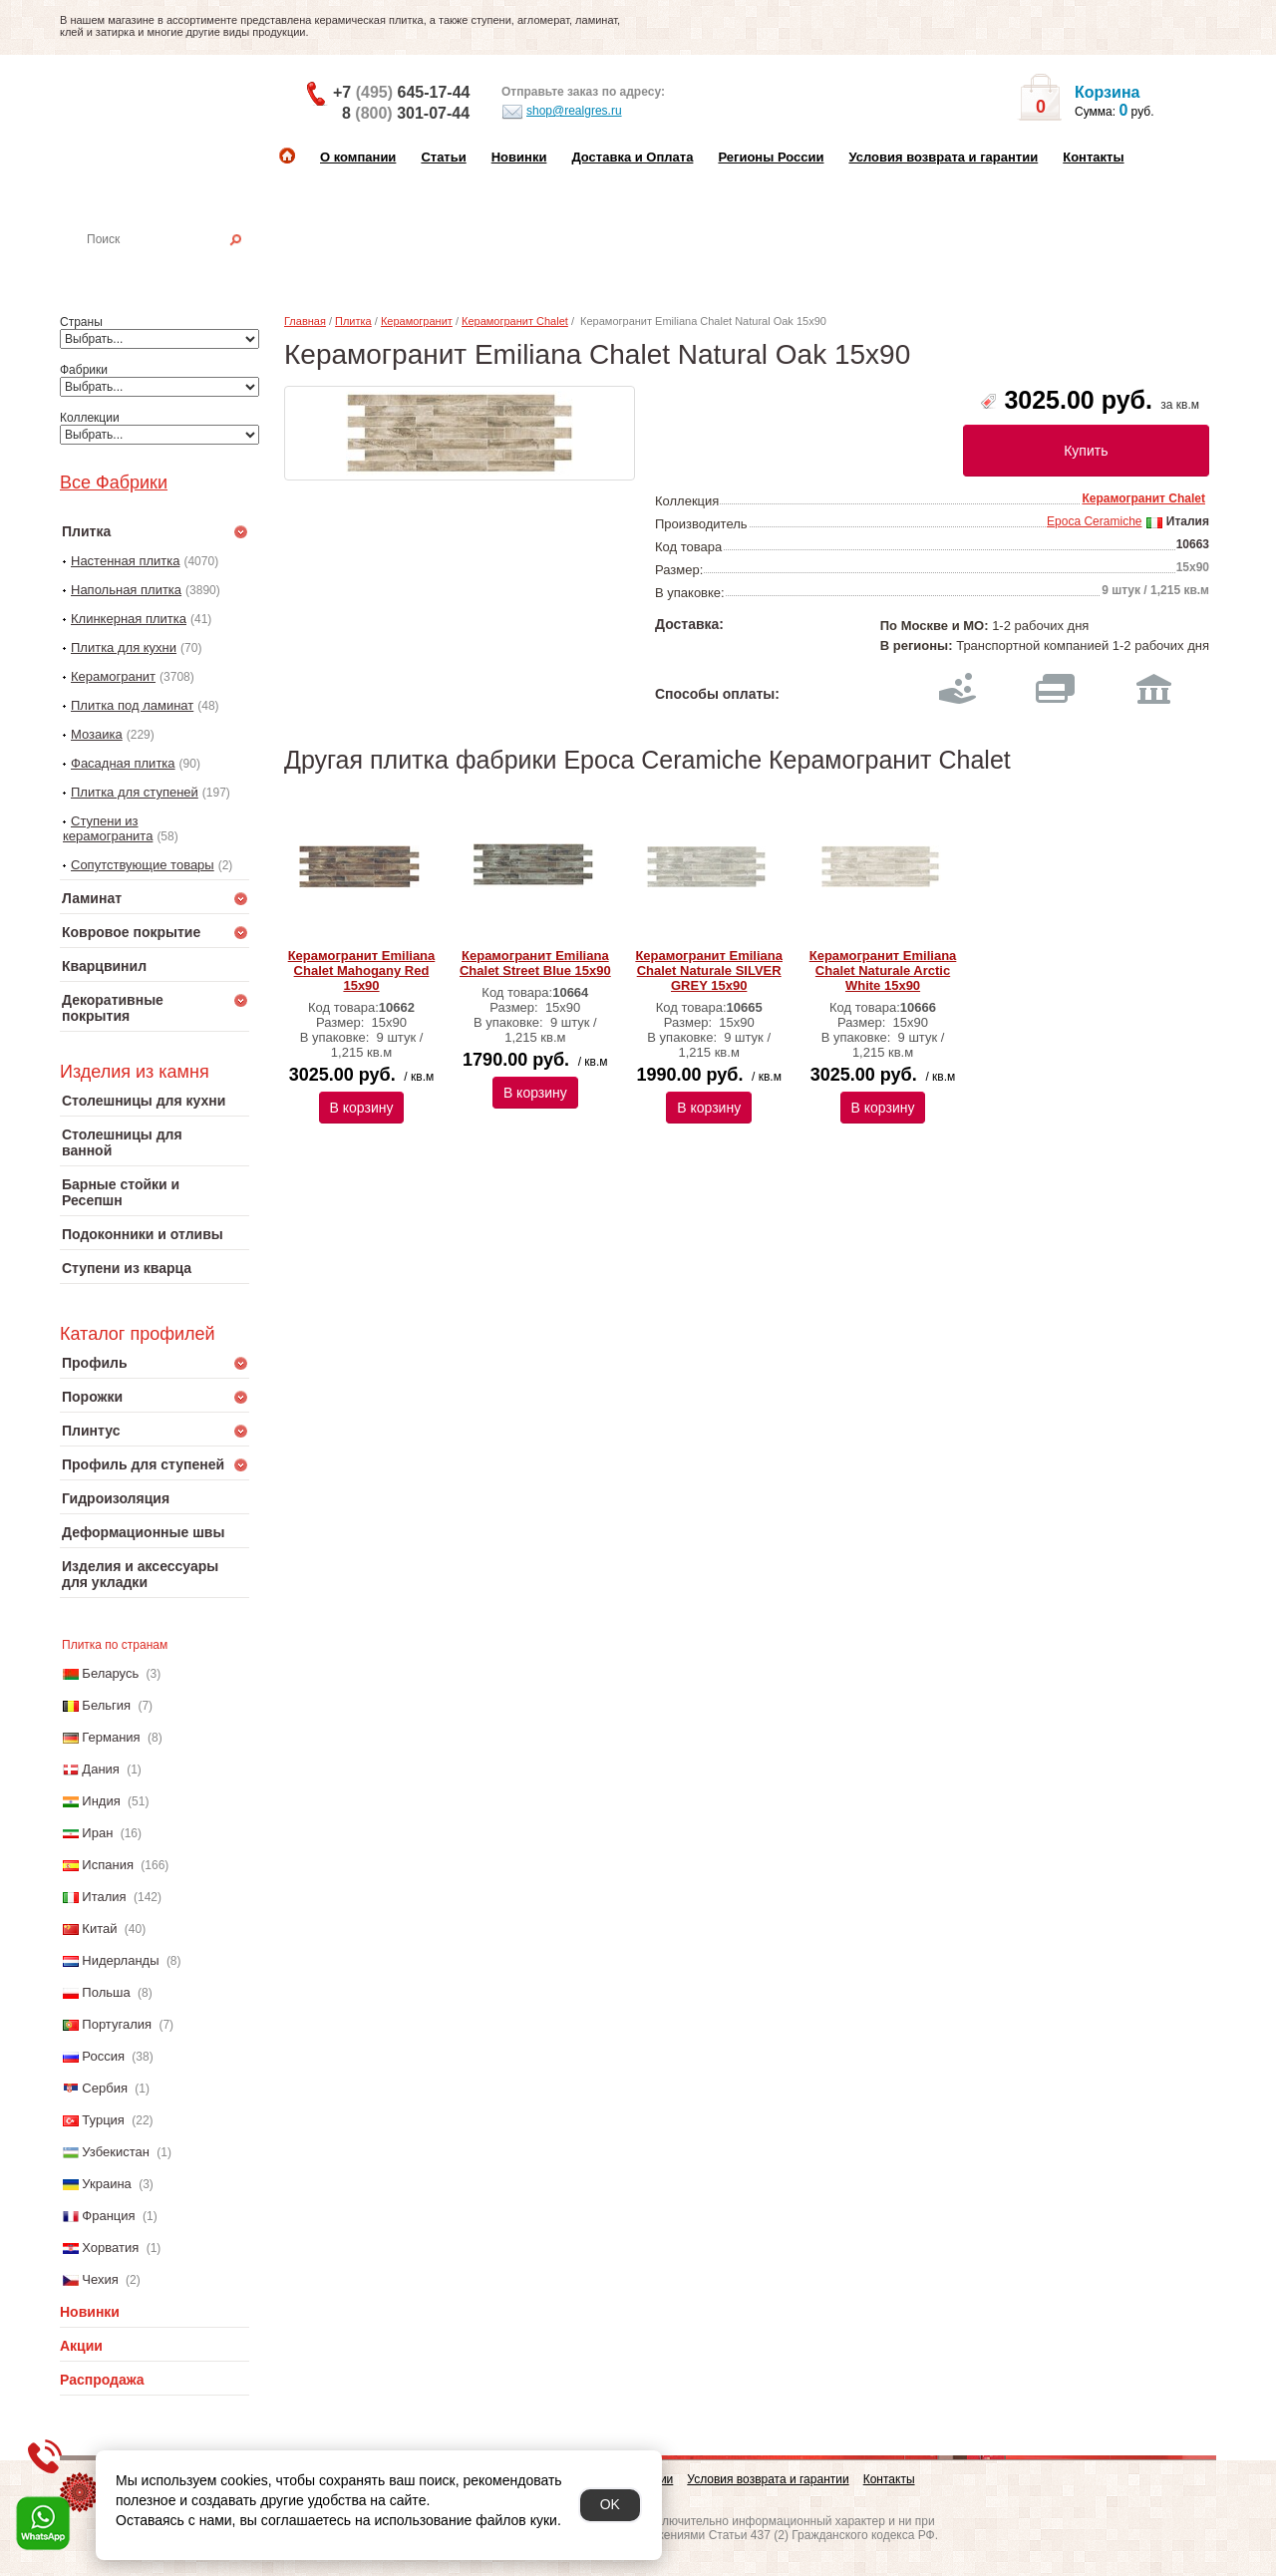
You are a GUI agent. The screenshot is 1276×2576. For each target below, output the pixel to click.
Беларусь (110, 1673)
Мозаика (97, 734)
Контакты (1093, 157)
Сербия (105, 2088)
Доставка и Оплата (632, 157)
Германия (111, 1737)
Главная (305, 321)
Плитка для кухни (123, 647)
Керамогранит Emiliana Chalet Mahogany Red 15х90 (362, 970)
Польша (106, 1992)
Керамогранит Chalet (515, 321)
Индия (101, 1800)
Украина (107, 2183)
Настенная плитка (176, 267)
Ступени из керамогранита (108, 828)
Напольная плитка (126, 589)
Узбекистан (116, 2151)
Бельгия (106, 1705)
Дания (101, 1769)
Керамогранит (113, 676)
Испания (108, 1864)
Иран (97, 1832)
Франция (108, 2215)
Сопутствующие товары (142, 864)
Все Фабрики (113, 482)
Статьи (443, 157)
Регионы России (770, 157)
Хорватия (110, 2247)
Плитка (353, 321)
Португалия (117, 2024)
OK (610, 2504)
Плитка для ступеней (134, 792)
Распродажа (102, 2380)
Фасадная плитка (123, 763)
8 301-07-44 (406, 113)
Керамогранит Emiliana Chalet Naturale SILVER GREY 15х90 (709, 970)
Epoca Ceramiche (1094, 521)
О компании (358, 157)
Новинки (519, 157)
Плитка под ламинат (132, 705)
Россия (103, 2056)
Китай (99, 1928)
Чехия (100, 2279)
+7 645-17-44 (401, 92)
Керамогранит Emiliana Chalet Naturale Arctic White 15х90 (883, 970)
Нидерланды (120, 1960)
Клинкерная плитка (128, 618)
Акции (81, 2346)
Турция (103, 2119)
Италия (104, 1896)
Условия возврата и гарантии (943, 157)
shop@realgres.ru (561, 112)
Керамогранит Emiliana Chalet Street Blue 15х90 (535, 963)
